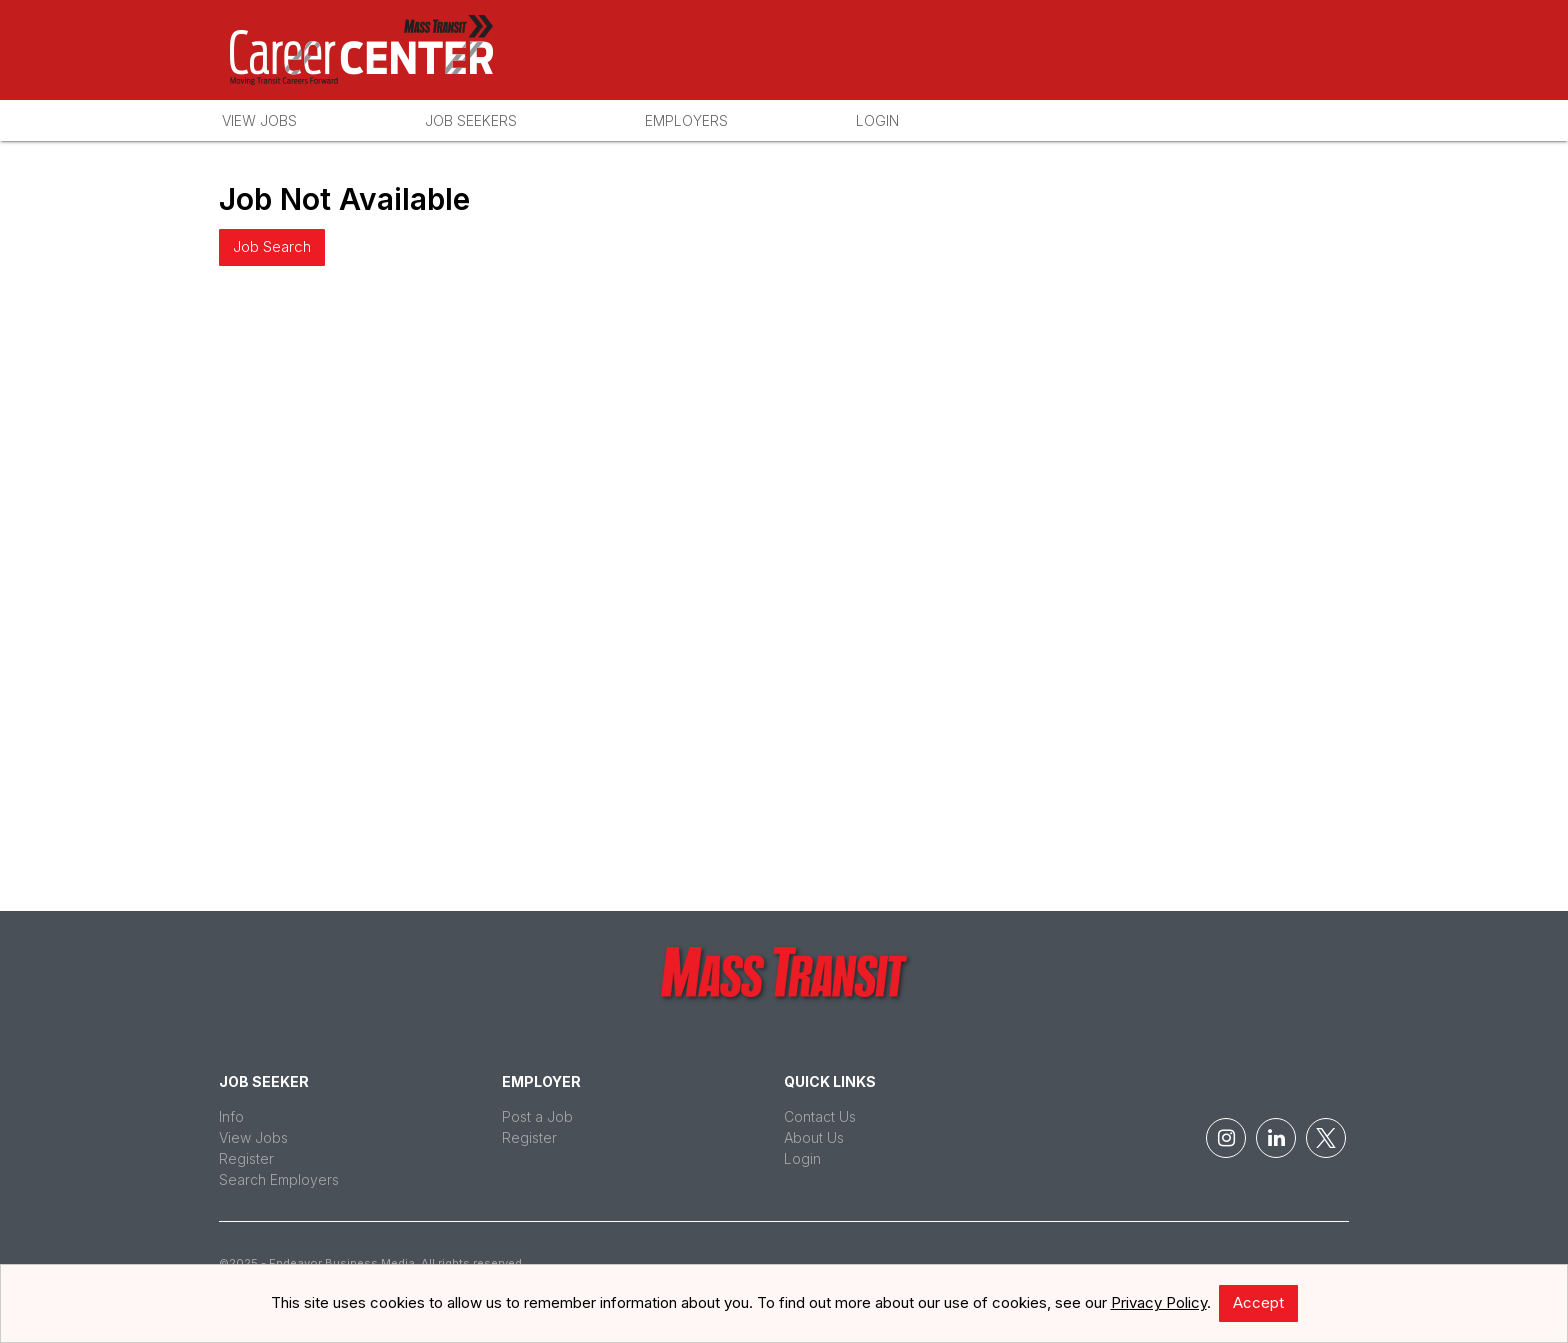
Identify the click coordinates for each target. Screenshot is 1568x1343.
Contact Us (820, 1116)
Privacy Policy (1159, 1302)
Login (877, 120)
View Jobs (259, 120)
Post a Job (537, 1116)
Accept (1258, 1302)
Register (246, 1158)
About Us (814, 1137)
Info (231, 1116)
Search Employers (279, 1179)
